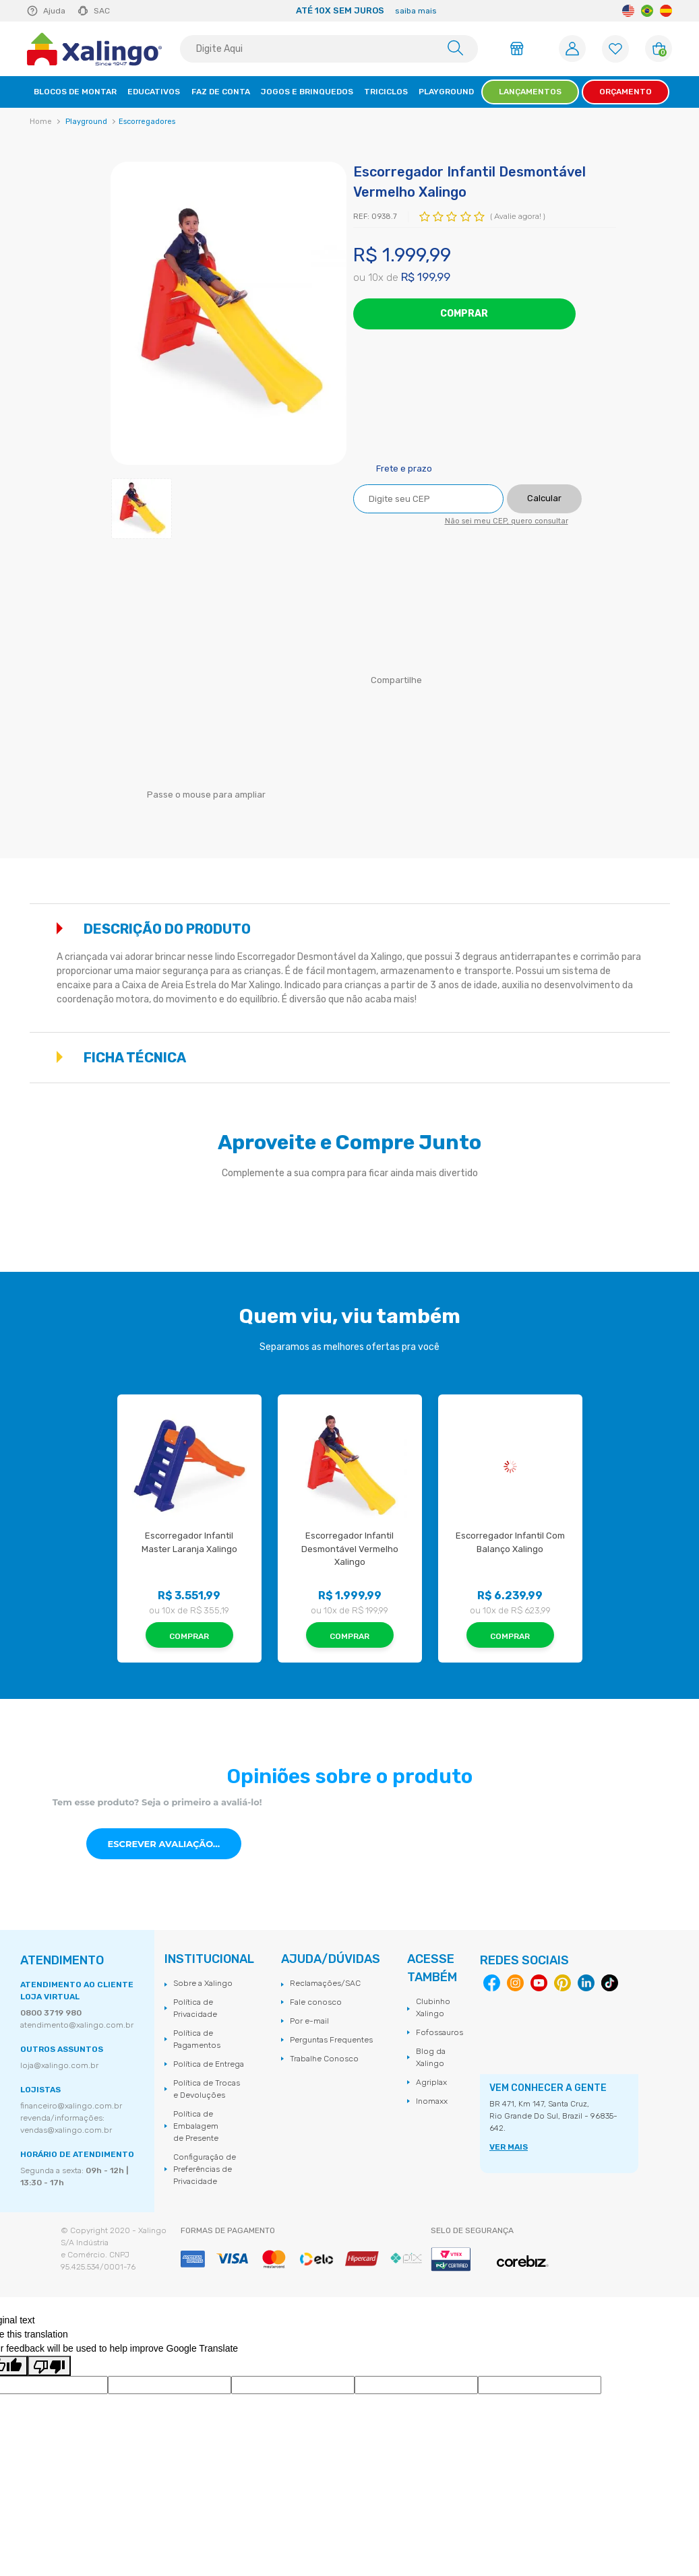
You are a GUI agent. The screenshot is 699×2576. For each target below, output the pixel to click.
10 (376, 277)
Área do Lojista (519, 48)
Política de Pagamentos (196, 2039)
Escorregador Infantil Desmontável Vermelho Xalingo (350, 1549)
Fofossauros (439, 2032)
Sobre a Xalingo (203, 1983)
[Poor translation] (49, 2366)
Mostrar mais (655, 928)
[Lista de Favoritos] (615, 49)
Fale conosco (316, 2002)
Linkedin (586, 1982)
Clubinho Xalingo (433, 2007)
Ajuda (54, 10)
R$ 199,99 (425, 277)
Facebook (430, 681)
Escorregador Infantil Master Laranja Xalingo (189, 1542)
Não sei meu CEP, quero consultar (506, 521)
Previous (132, 10)
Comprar (464, 313)
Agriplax (431, 2082)
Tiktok (609, 1982)
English (628, 11)
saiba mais (416, 10)
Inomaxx (432, 2101)
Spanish (666, 11)
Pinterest (562, 1982)
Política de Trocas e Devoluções (206, 2089)
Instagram (515, 1982)
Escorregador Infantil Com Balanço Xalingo (511, 1542)
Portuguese (647, 11)
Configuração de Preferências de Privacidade (204, 2169)
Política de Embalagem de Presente (195, 2126)
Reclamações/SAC (325, 1983)
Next (606, 10)
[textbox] (329, 49)
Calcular (544, 498)
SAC (102, 10)
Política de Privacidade (195, 2008)
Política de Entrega (208, 2064)
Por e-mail (309, 2021)
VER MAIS (508, 2147)
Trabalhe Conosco (324, 2058)
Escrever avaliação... (163, 1843)
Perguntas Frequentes (331, 2039)
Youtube (538, 1982)
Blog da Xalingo (431, 2057)
